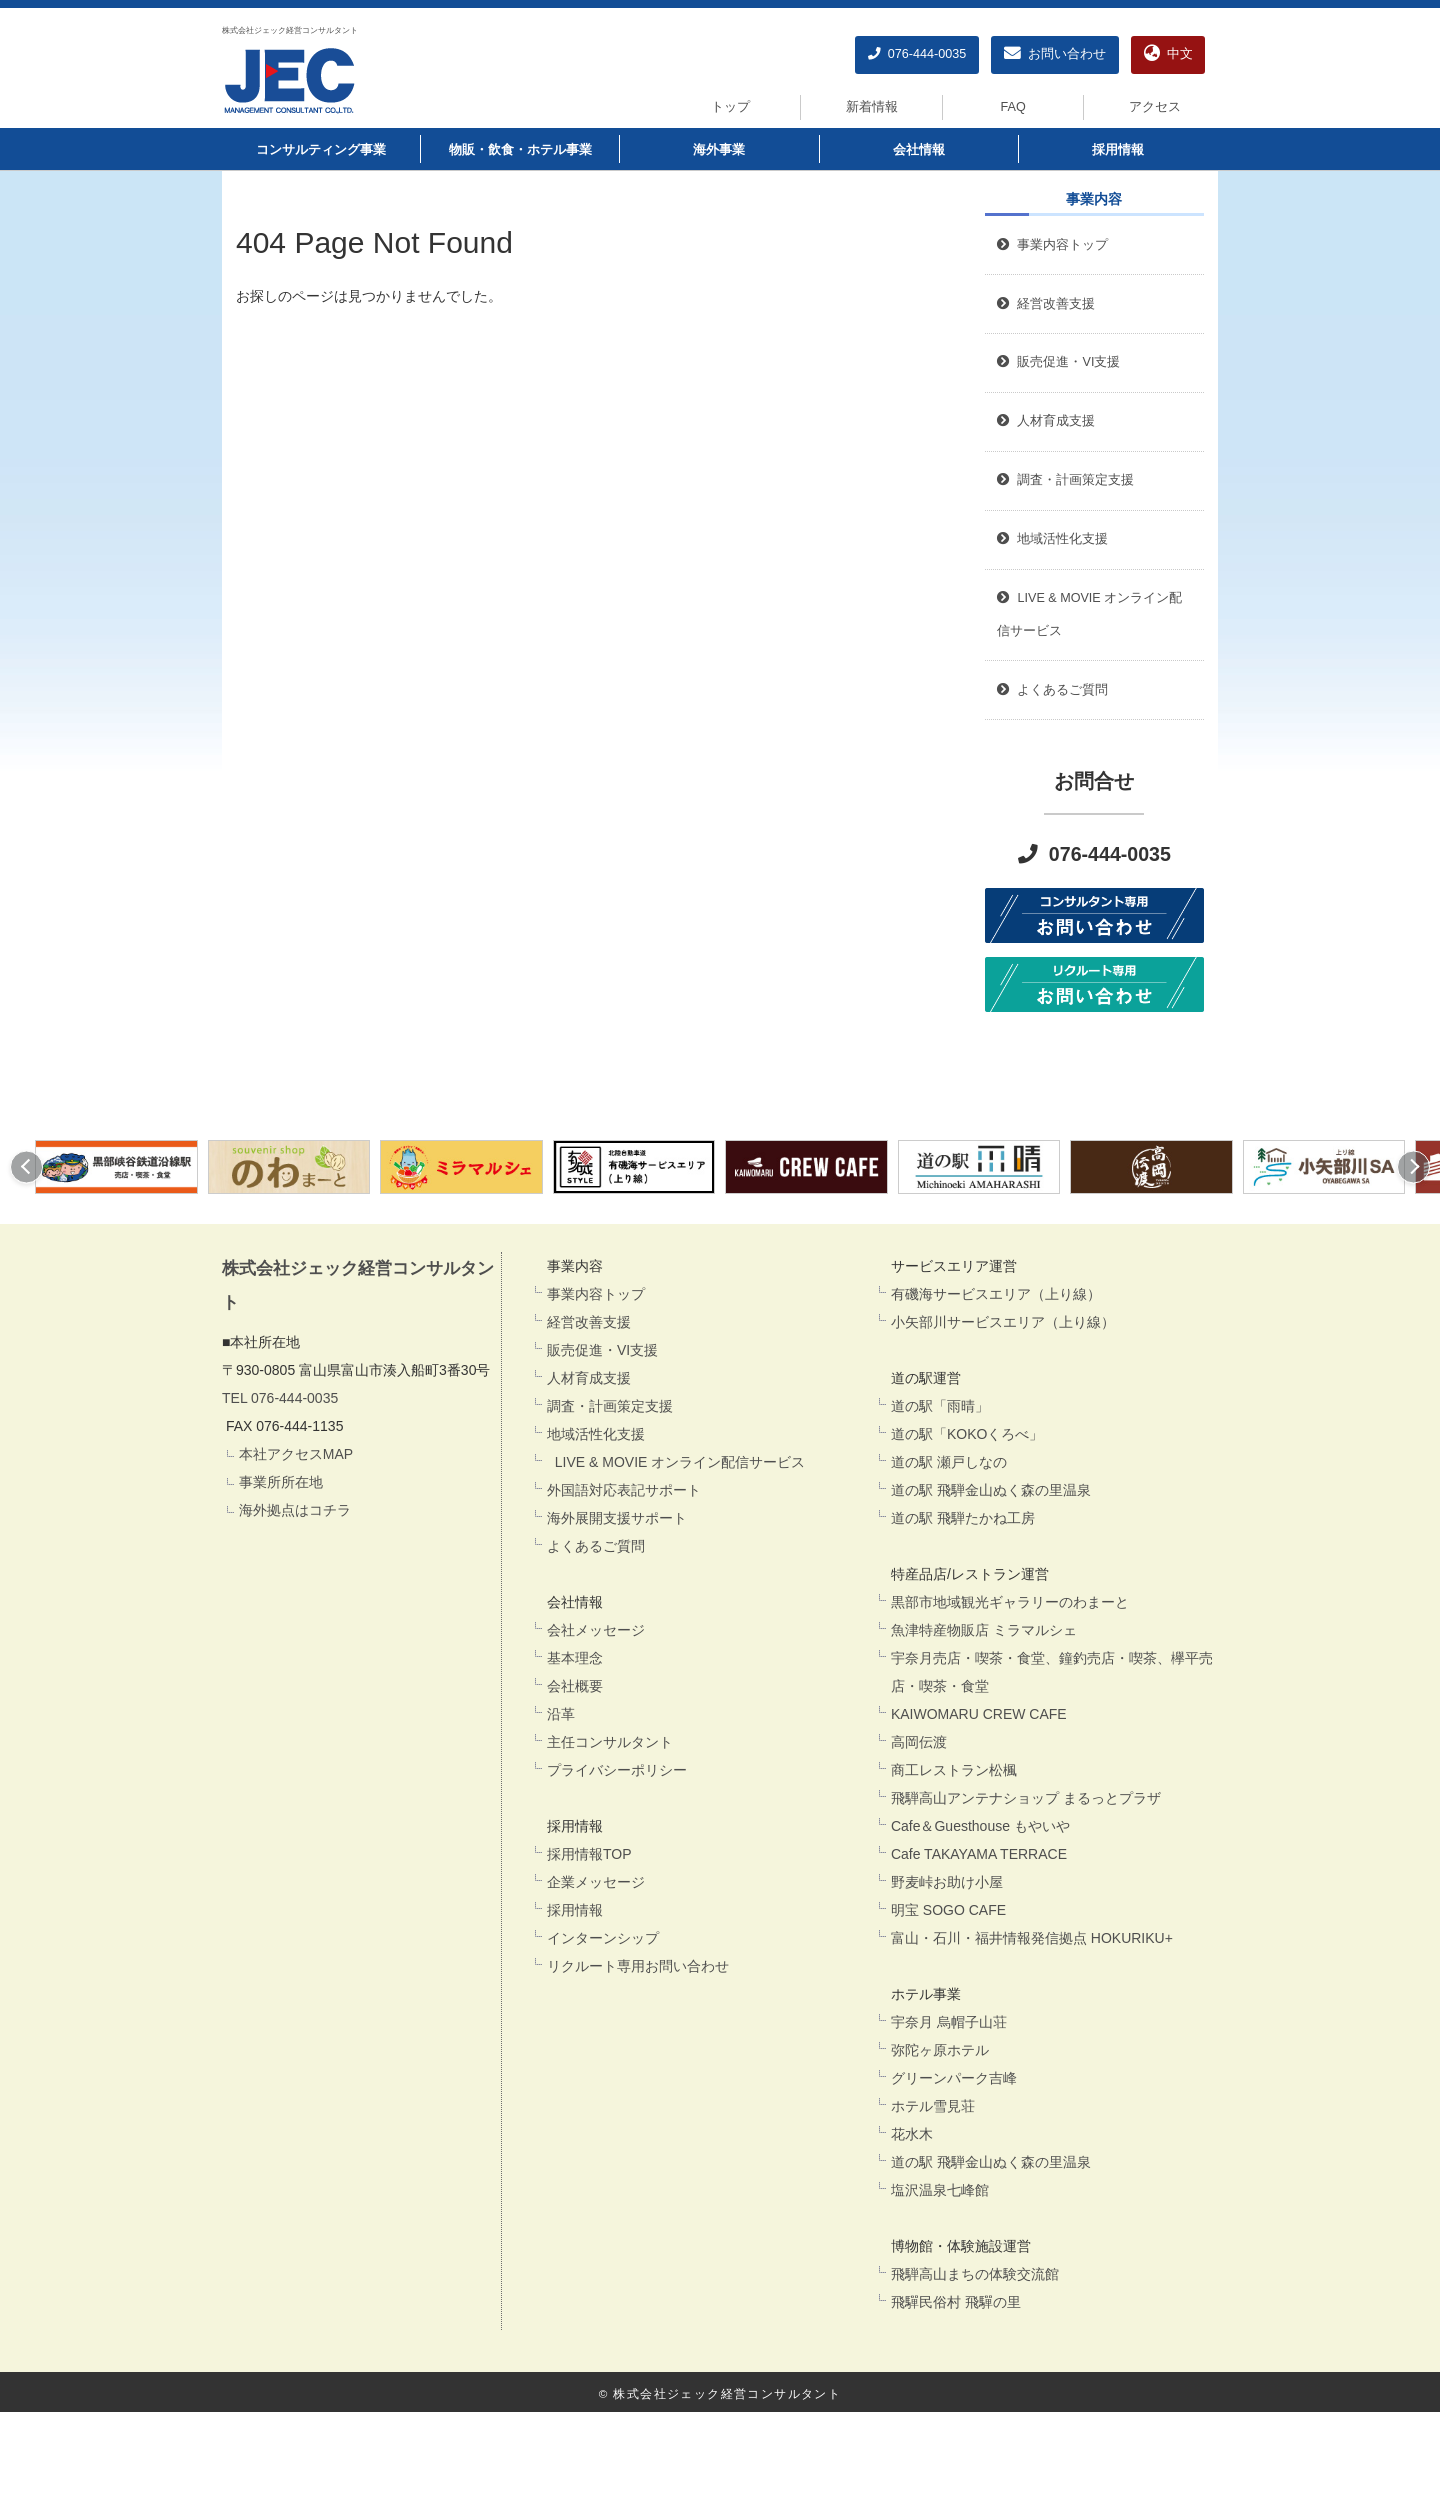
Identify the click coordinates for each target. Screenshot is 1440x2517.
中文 (1168, 54)
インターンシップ (603, 1938)
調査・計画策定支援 (610, 1406)
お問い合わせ (1055, 54)
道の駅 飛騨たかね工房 (963, 1518)
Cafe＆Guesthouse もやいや (980, 1826)
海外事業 (719, 150)
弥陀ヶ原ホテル (940, 2050)
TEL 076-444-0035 (280, 1398)
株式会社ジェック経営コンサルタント (290, 30)
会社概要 (575, 1686)
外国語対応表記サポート (624, 1490)
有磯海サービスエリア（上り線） (996, 1294)
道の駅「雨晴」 (940, 1406)
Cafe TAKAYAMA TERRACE (979, 1854)
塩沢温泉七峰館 (940, 2190)
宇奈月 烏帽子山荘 (949, 2022)
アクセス (1155, 107)
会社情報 (919, 150)
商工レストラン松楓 (954, 1770)
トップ (730, 107)
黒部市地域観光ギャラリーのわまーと (1010, 1602)
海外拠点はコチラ (295, 1510)
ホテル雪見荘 (933, 2106)
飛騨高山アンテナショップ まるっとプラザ (1026, 1798)
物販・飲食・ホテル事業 (520, 150)
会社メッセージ (596, 1630)
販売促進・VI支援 (602, 1350)
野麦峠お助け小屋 (947, 1882)
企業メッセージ (596, 1882)
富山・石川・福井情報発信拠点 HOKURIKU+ (1032, 1938)
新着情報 (872, 107)
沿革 (561, 1714)
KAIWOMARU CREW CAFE (979, 1714)
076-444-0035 (917, 54)
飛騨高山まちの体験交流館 (975, 2274)
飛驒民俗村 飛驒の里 (956, 2302)
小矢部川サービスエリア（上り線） (1003, 1322)
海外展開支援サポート (617, 1518)
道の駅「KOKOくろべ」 (967, 1434)
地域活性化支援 (596, 1434)
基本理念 (575, 1658)
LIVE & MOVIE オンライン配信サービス (676, 1462)
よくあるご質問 (596, 1546)
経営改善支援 (1046, 304)
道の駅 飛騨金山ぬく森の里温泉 (991, 1490)
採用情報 (1118, 150)
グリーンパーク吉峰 (954, 2078)
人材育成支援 (589, 1378)
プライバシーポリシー (617, 1770)
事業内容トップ (1052, 245)
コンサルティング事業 (321, 150)
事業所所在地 (281, 1482)
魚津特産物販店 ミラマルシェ (984, 1630)
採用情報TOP (589, 1854)
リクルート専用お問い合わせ (638, 1966)
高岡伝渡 (919, 1742)
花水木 (912, 2134)
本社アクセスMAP (296, 1454)
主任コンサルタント (610, 1742)
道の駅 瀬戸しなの (949, 1462)
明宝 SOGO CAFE (948, 1910)
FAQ (1013, 107)
